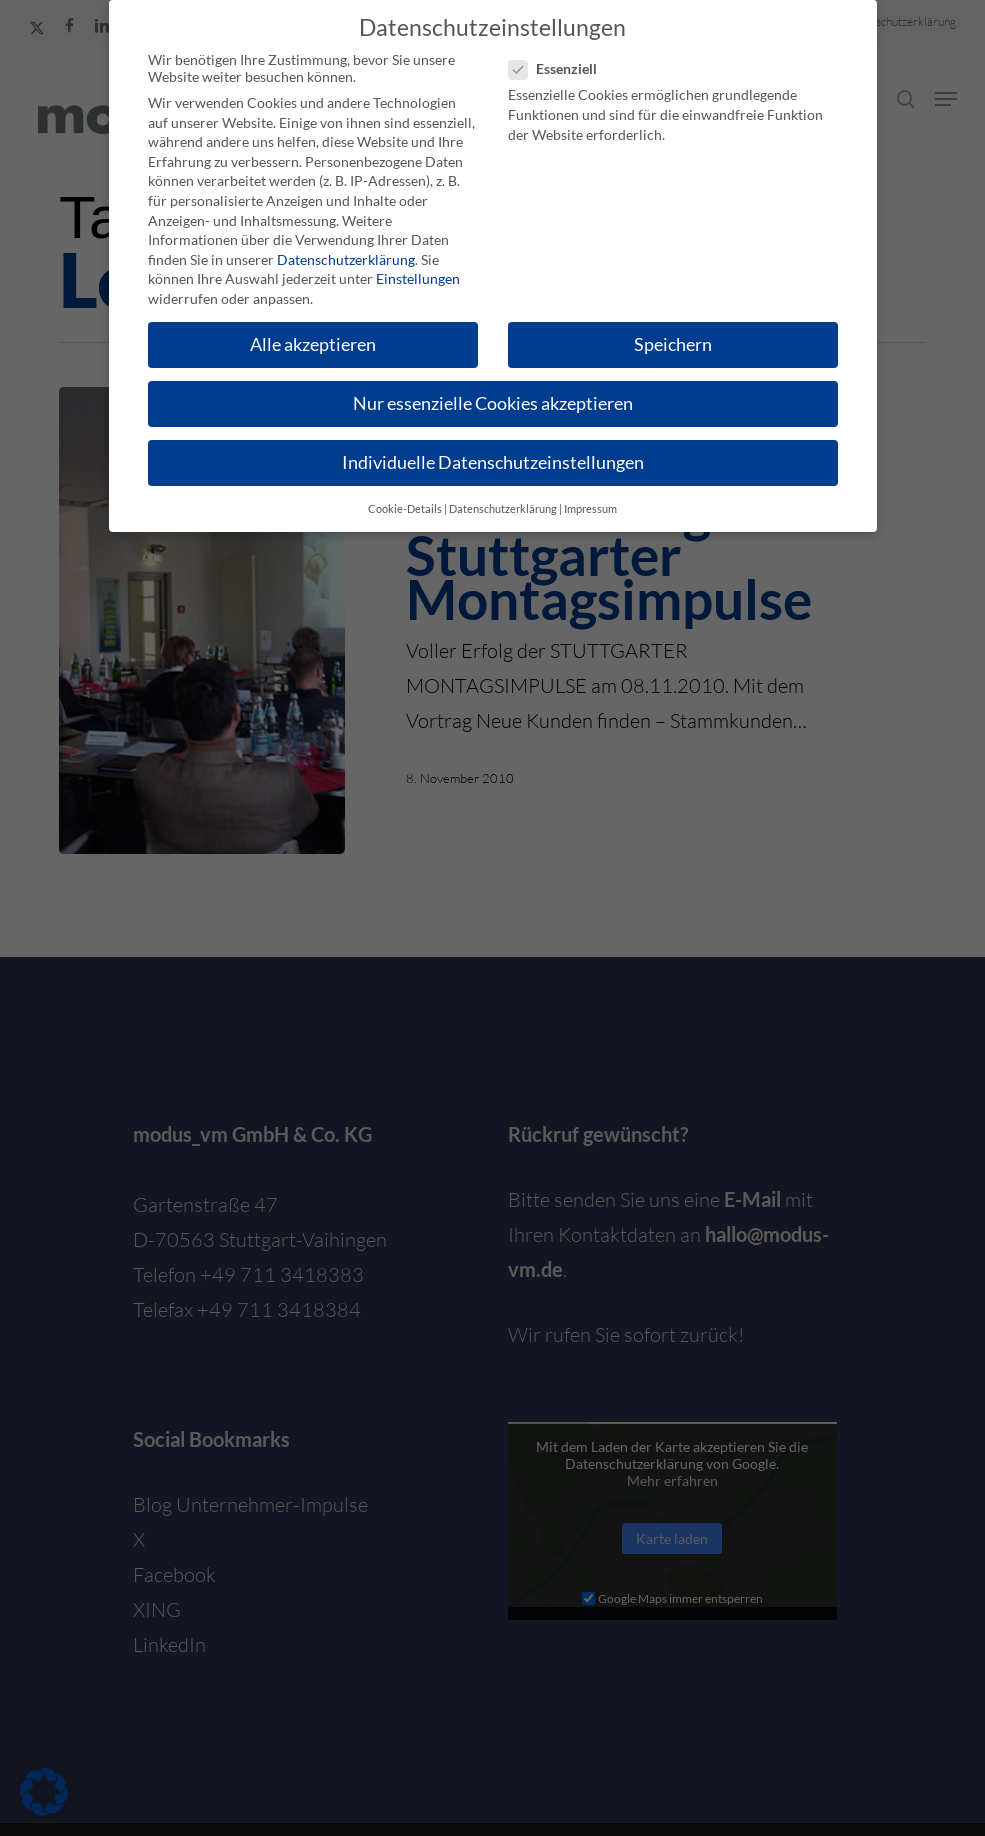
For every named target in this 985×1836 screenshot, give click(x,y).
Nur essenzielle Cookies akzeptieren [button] (493, 403)
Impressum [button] (590, 509)
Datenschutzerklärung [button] (503, 509)
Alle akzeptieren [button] (313, 344)
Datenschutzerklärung (346, 259)
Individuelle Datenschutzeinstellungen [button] (493, 462)
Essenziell (561, 68)
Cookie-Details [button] (405, 509)
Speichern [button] (673, 344)
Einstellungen (418, 278)
